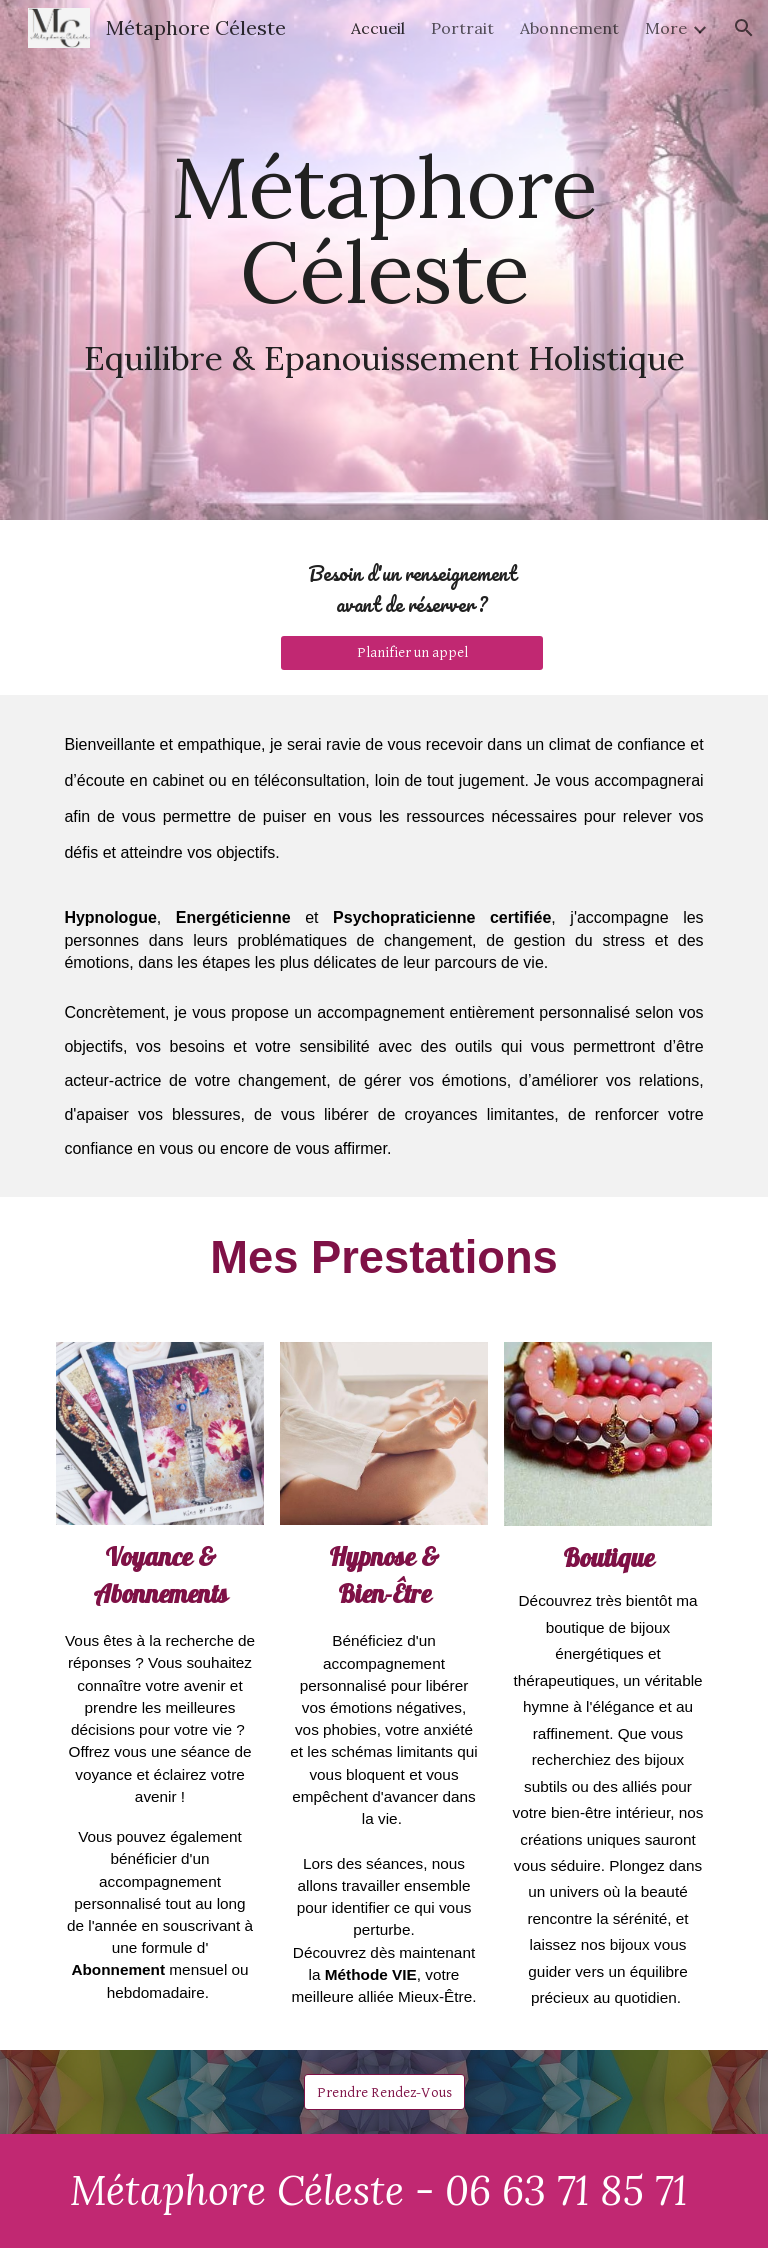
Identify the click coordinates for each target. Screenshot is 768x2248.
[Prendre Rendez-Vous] (384, 2092)
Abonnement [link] (569, 28)
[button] (744, 28)
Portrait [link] (462, 28)
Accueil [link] (378, 28)
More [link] (666, 28)
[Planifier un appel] (411, 653)
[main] (383, 260)
